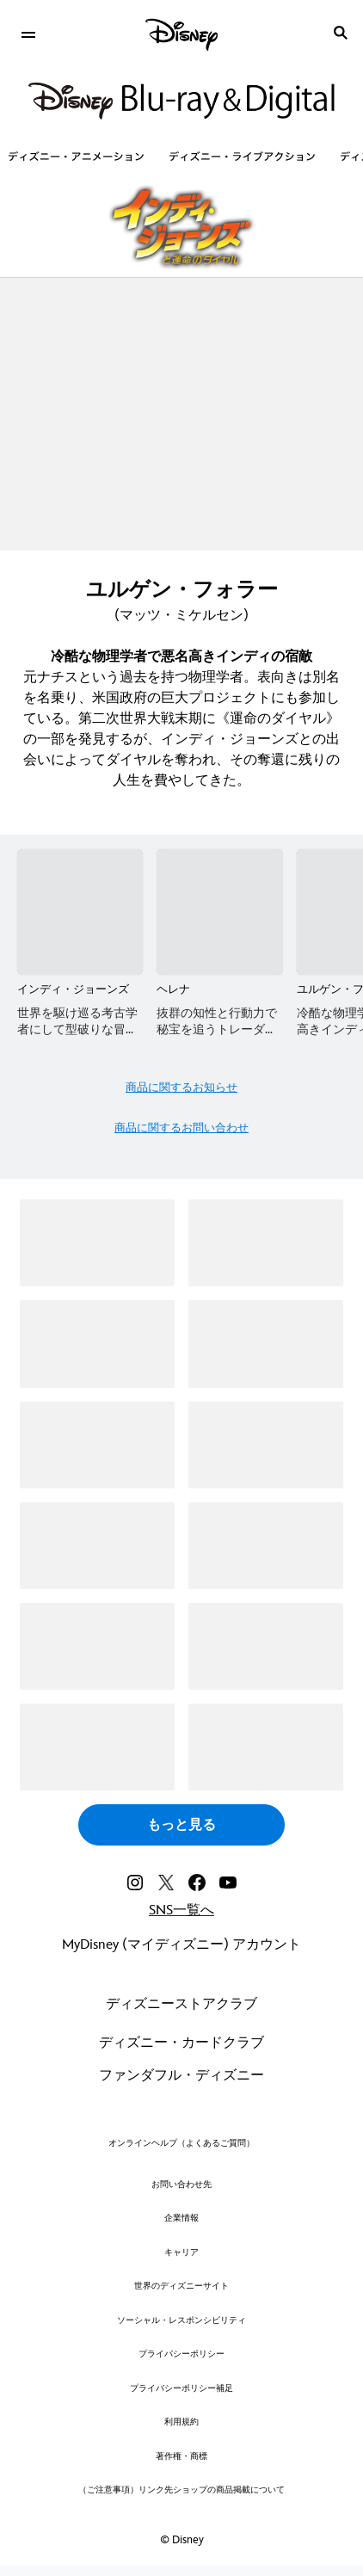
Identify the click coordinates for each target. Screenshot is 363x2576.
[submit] (340, 32)
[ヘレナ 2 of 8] (219, 912)
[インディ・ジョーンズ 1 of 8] (80, 912)
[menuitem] (28, 32)
